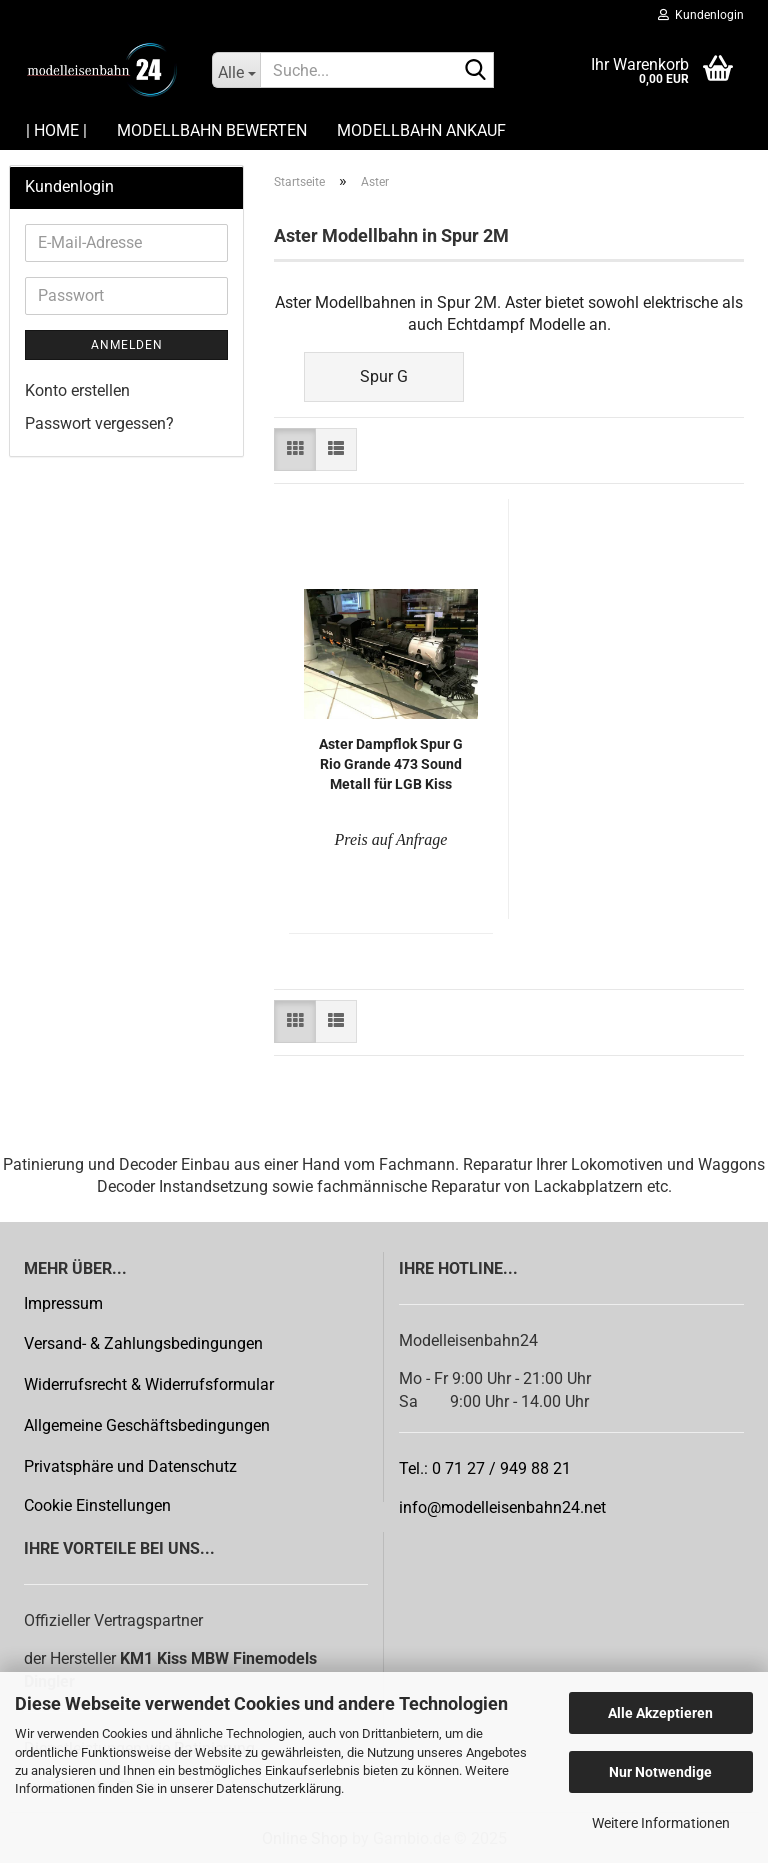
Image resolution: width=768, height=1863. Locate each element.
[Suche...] (236, 70)
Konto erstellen (77, 390)
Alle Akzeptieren (660, 1713)
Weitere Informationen (661, 1823)
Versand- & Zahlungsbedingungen (143, 1343)
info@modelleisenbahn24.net (502, 1507)
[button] (295, 449)
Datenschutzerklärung (278, 1788)
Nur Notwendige (660, 1772)
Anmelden (127, 345)
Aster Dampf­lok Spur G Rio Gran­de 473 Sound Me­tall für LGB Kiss (391, 764)
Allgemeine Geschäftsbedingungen (147, 1425)
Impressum (63, 1303)
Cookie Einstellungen (97, 1505)
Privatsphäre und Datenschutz (130, 1466)
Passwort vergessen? (99, 423)
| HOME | (56, 130)
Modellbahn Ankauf (421, 130)
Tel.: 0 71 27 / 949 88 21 (485, 1468)
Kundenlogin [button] (701, 15)
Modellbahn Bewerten (212, 130)
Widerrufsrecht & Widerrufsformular (149, 1384)
